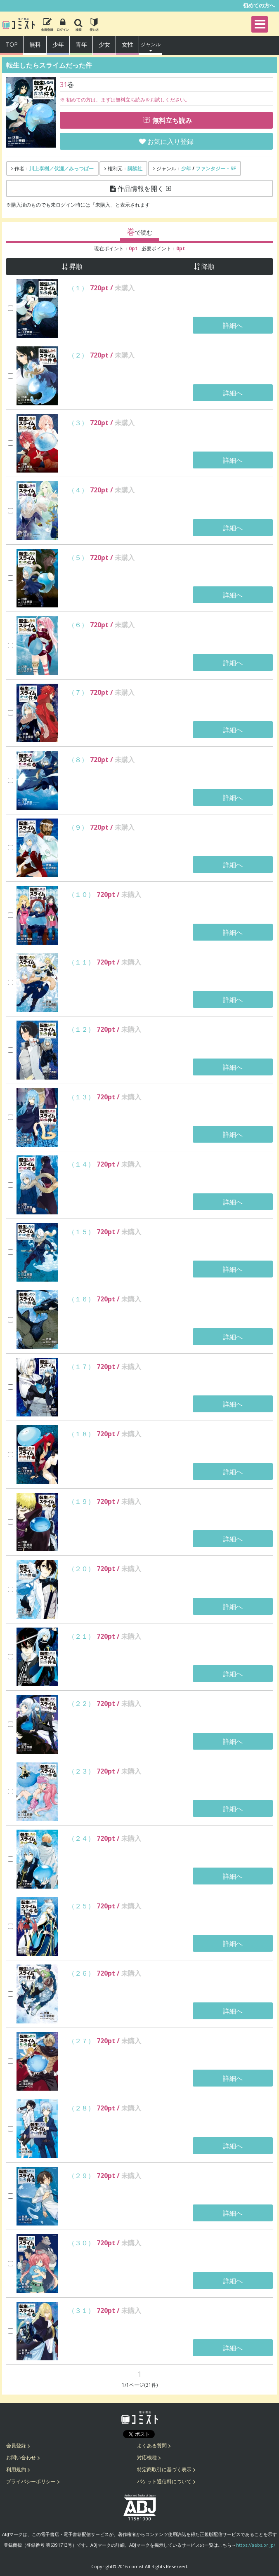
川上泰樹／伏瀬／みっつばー (61, 168)
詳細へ (233, 325)
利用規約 (16, 2469)
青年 (81, 44)
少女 (104, 44)
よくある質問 (152, 2445)
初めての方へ (259, 5)
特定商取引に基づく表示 (164, 2469)
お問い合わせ (21, 2457)
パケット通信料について (164, 2481)
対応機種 (147, 2457)
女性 (127, 44)
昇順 (76, 266)
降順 (208, 266)
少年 (58, 44)
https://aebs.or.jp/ (255, 2545)
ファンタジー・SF (216, 168)
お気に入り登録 (170, 141)
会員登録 (16, 2445)
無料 (35, 44)
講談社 (135, 168)
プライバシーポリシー (31, 2481)
